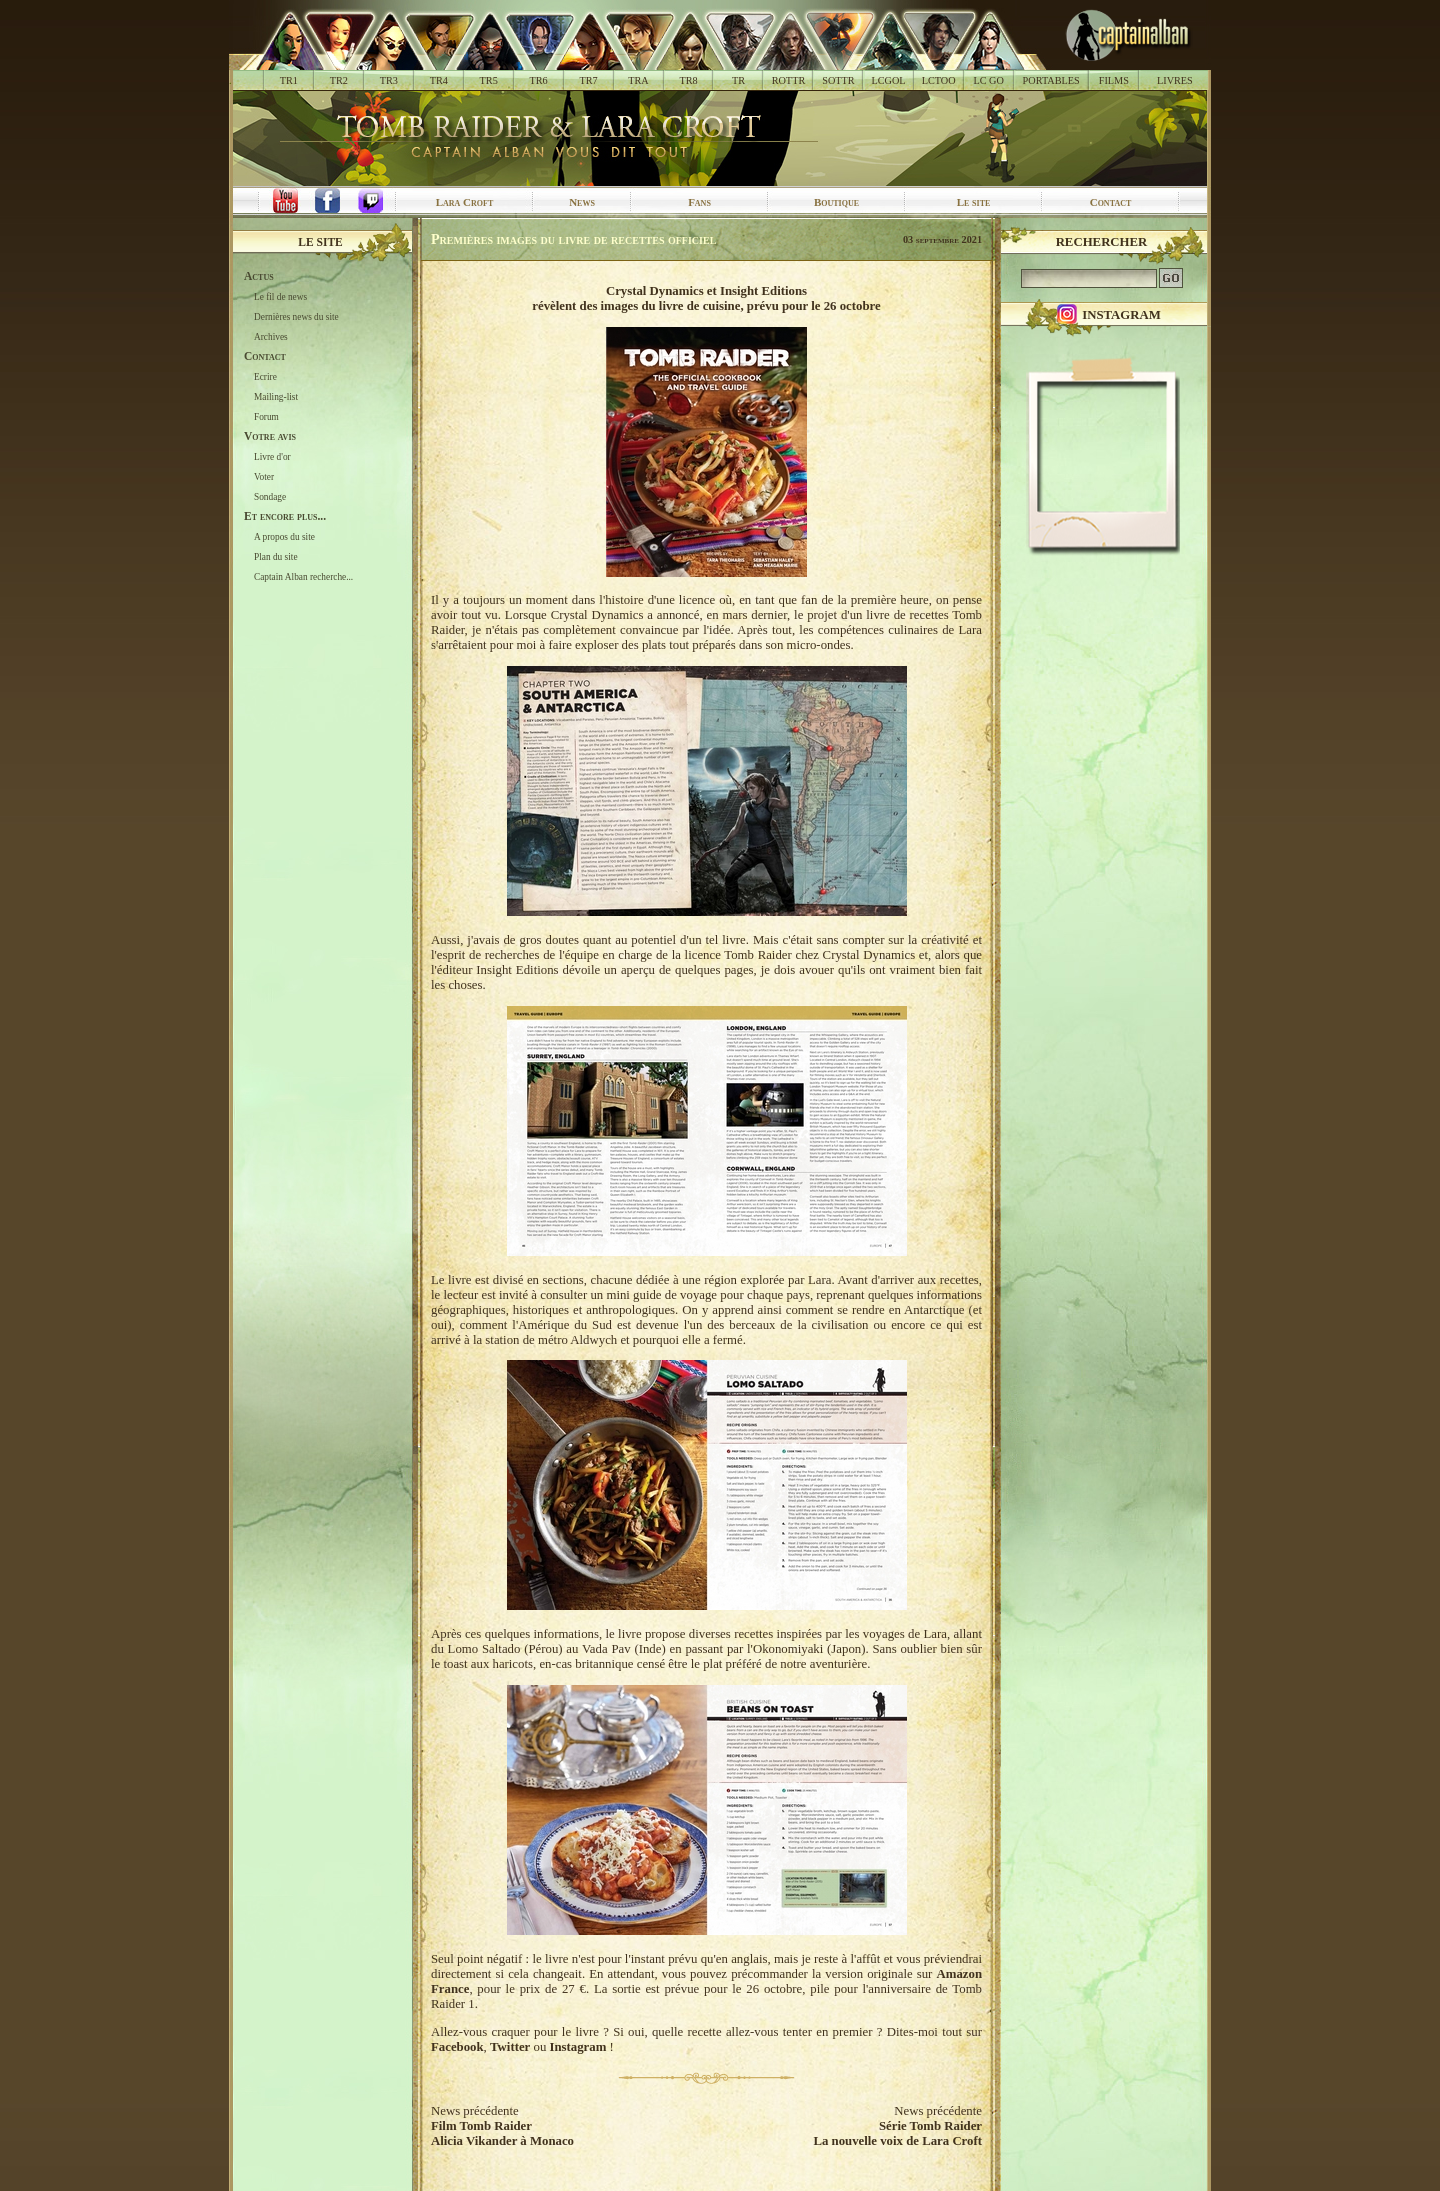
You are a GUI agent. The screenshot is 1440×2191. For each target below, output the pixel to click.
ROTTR (789, 80)
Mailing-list (276, 397)
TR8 (688, 80)
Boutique (836, 202)
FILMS (1114, 80)
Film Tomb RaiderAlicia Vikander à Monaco (502, 2133)
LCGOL (889, 80)
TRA (638, 80)
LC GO (988, 80)
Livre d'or (272, 457)
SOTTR (838, 80)
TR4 (439, 80)
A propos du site (284, 537)
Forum (266, 417)
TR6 (539, 80)
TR (738, 80)
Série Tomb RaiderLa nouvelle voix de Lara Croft (897, 2133)
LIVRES (1175, 80)
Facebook (457, 2047)
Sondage (270, 497)
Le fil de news (280, 297)
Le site (974, 202)
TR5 (489, 80)
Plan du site (276, 557)
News (582, 202)
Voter (264, 477)
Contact (1111, 202)
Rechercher (1102, 242)
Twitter (510, 2047)
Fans (699, 202)
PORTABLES (1051, 80)
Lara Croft (465, 202)
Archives (271, 337)
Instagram (577, 2047)
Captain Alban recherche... (303, 577)
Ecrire (265, 377)
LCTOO (939, 80)
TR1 (289, 80)
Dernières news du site (296, 317)
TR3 (389, 80)
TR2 (339, 80)
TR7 (588, 80)
